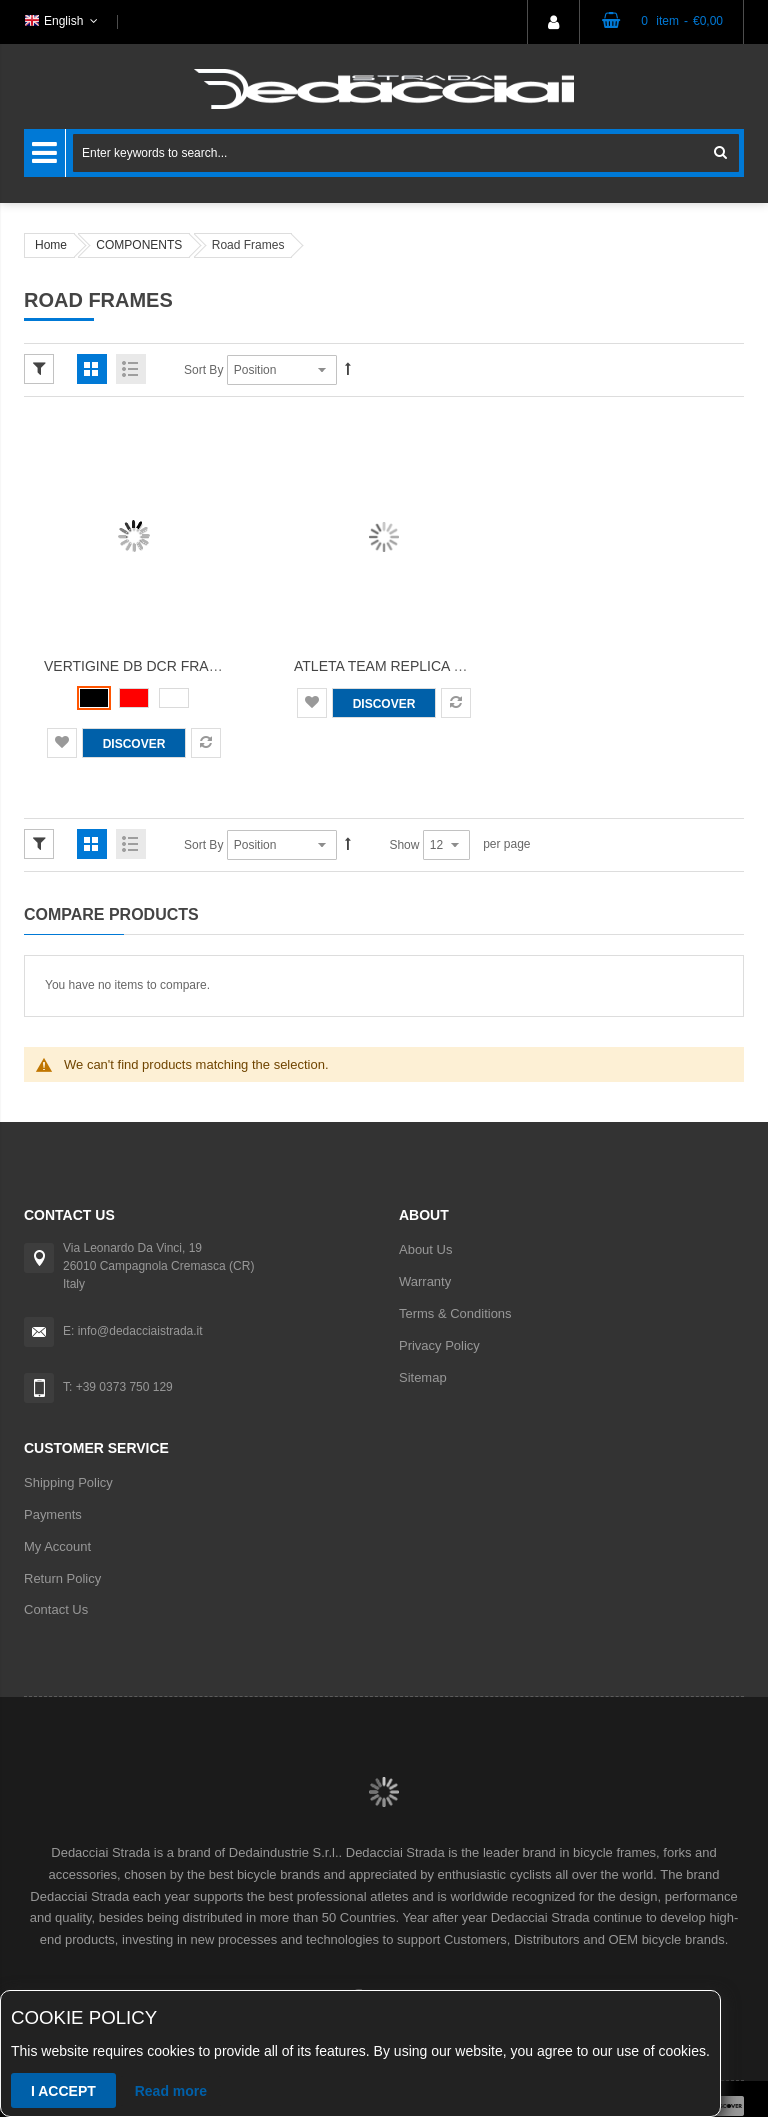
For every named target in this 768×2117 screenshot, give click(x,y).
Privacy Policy (439, 1345)
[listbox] (134, 698)
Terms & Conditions (455, 1313)
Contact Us (56, 1609)
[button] (62, 743)
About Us (425, 1249)
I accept (63, 2091)
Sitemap (423, 1377)
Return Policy (62, 1578)
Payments (53, 1514)
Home (51, 245)
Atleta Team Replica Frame (398, 666)
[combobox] (406, 153)
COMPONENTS (139, 245)
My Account (57, 1546)
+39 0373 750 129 (124, 1387)
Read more (171, 2091)
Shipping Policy (68, 1482)
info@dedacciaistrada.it (140, 1331)
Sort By (203, 370)
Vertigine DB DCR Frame (137, 666)
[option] (94, 698)
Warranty (425, 1281)
